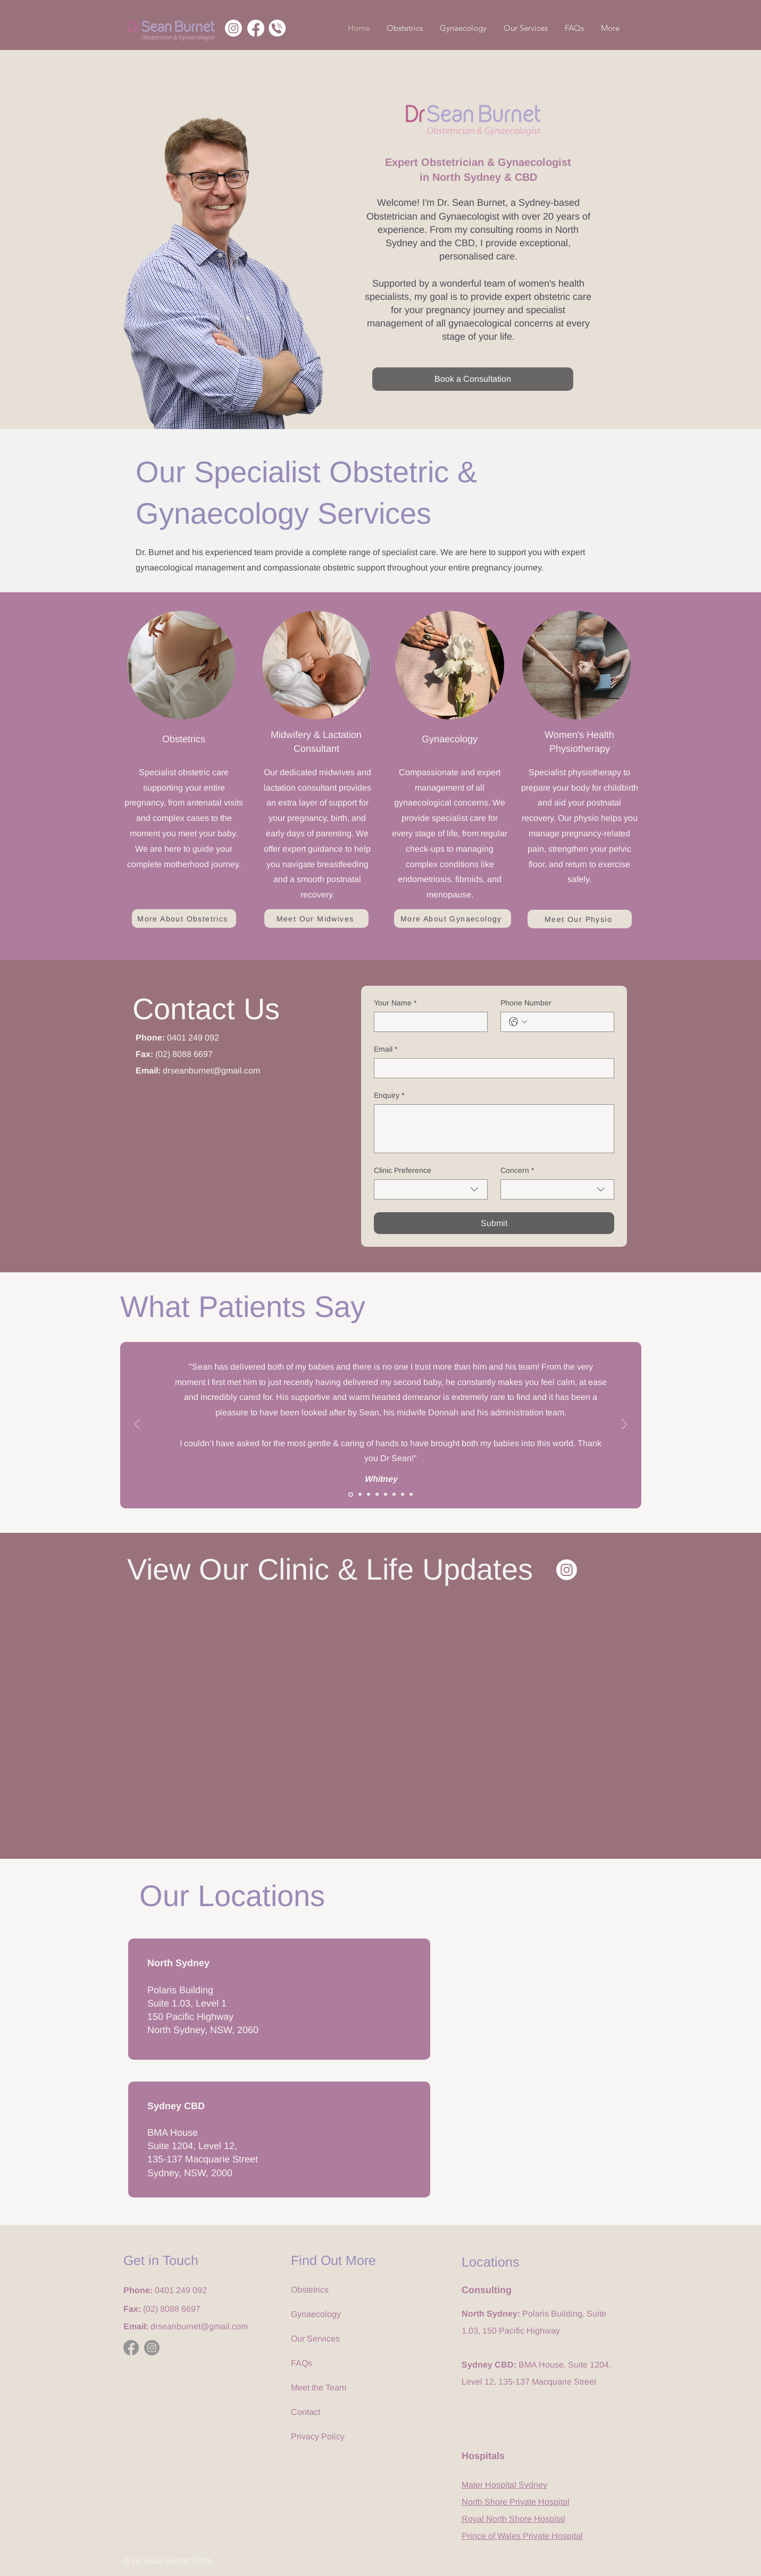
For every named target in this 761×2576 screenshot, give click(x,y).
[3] (368, 1494)
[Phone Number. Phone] (568, 1021)
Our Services (315, 2338)
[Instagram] (233, 28)
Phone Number (525, 1002)
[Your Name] (427, 1021)
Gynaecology (316, 2314)
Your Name (395, 1003)
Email (385, 1049)
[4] (377, 1494)
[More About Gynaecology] (452, 918)
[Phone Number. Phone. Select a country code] (518, 1022)
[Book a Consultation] (472, 379)
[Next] (624, 1425)
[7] (402, 1494)
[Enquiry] (494, 1128)
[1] (350, 1494)
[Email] (490, 1068)
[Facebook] (255, 28)
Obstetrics (310, 2289)
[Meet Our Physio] (580, 919)
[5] (385, 1494)
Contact (305, 2411)
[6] (394, 1494)
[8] (411, 1494)
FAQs (301, 2363)
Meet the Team (318, 2387)
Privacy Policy (318, 2436)
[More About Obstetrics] (184, 918)
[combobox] (431, 1189)
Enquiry (389, 1095)
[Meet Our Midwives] (316, 918)
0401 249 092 (193, 1037)
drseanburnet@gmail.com (211, 1070)
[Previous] (137, 1425)
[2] (360, 1494)
